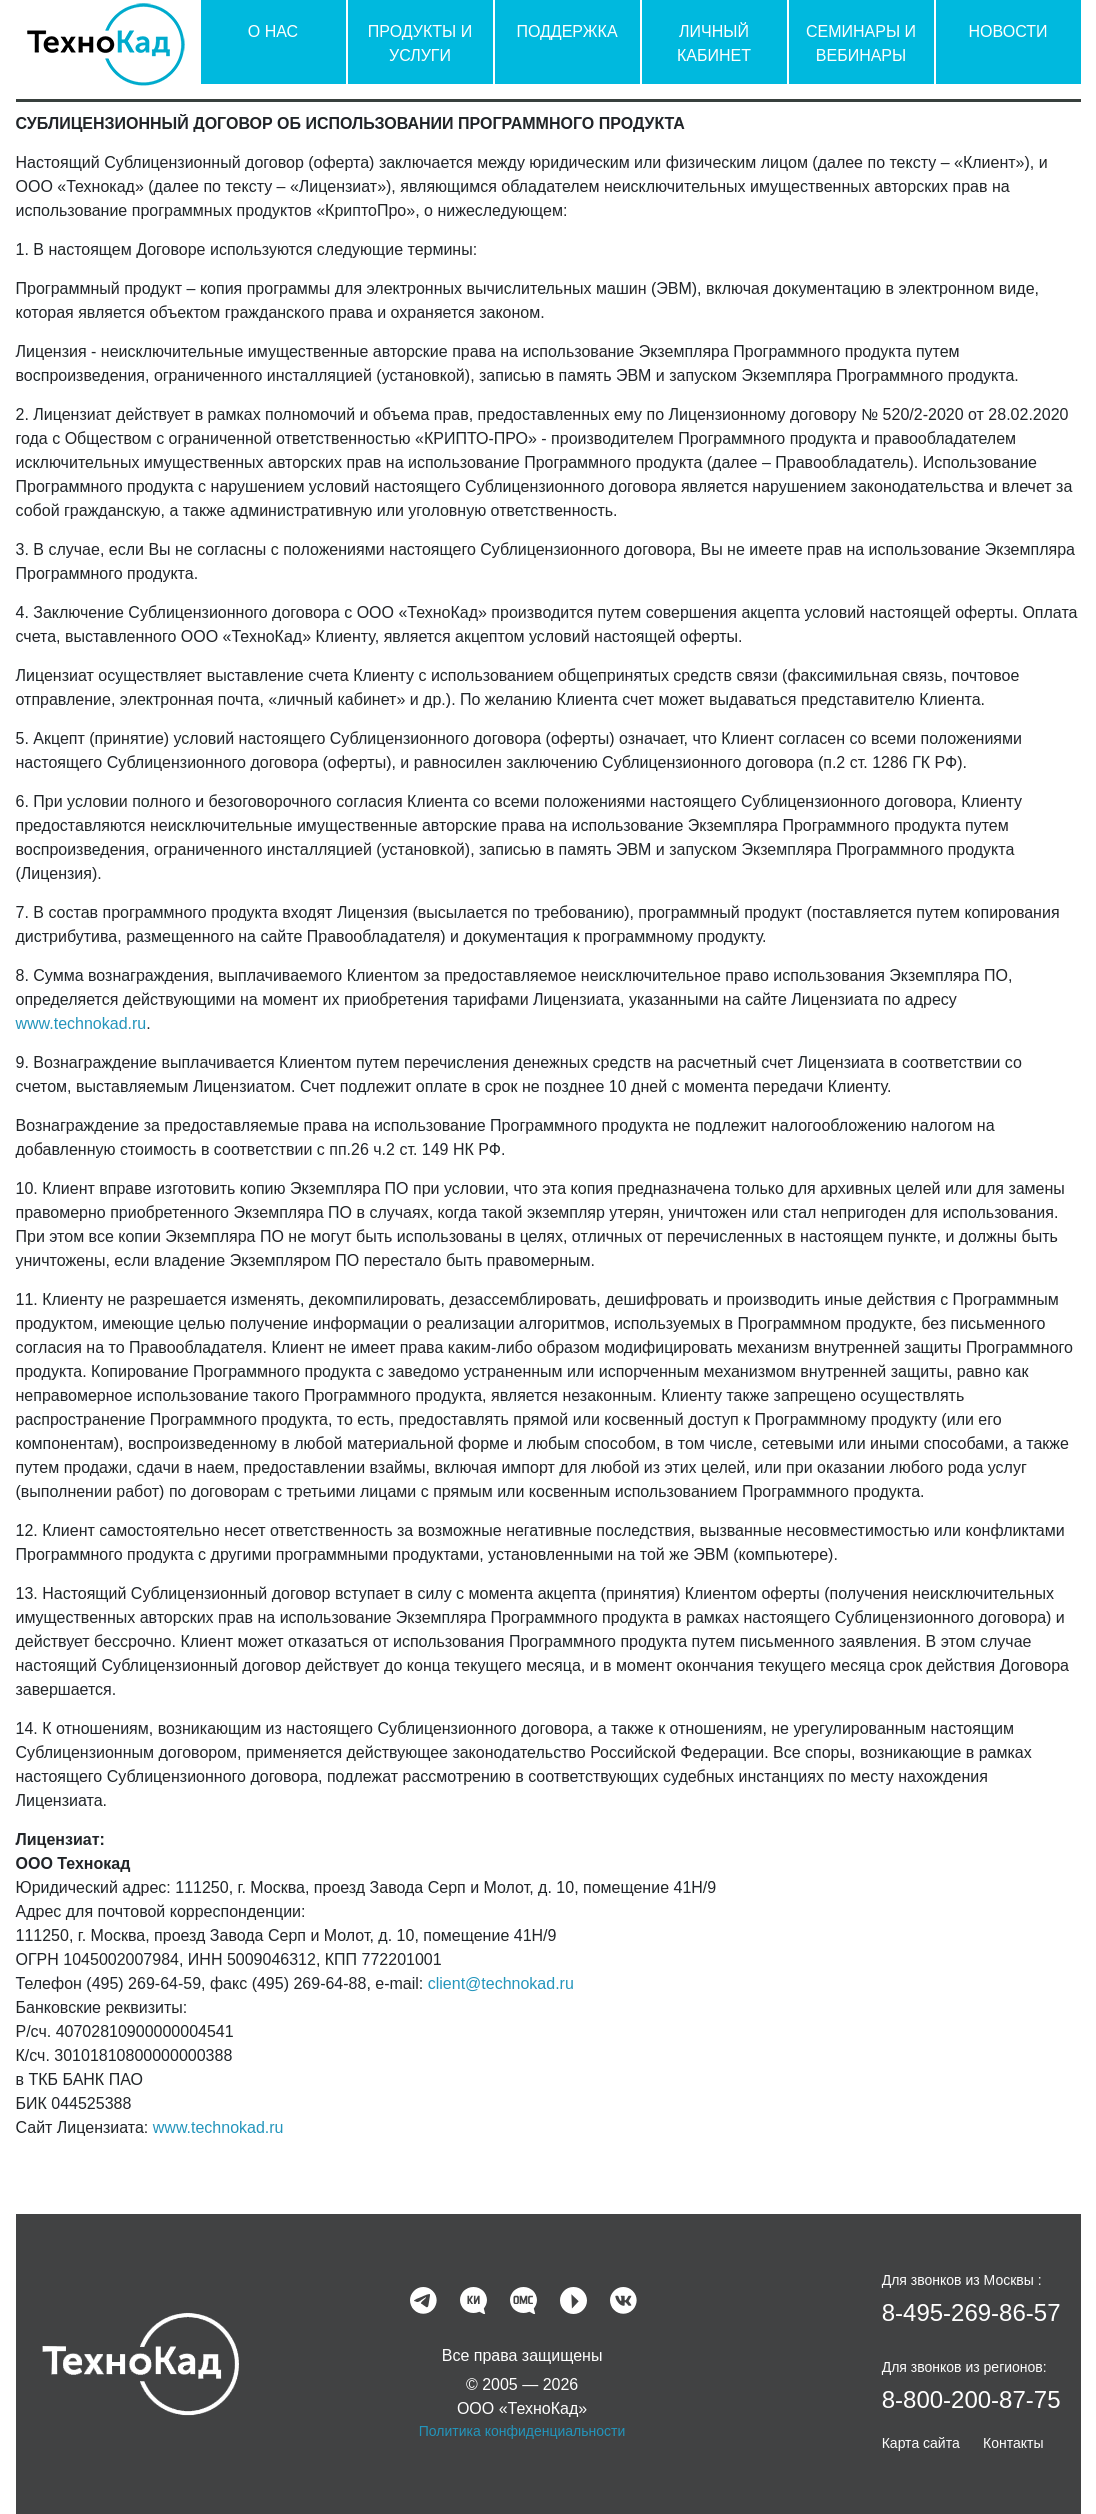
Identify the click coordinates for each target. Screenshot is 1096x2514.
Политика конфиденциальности (522, 2431)
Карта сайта (921, 2443)
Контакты (1013, 2443)
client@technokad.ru (501, 1983)
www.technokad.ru (81, 1023)
